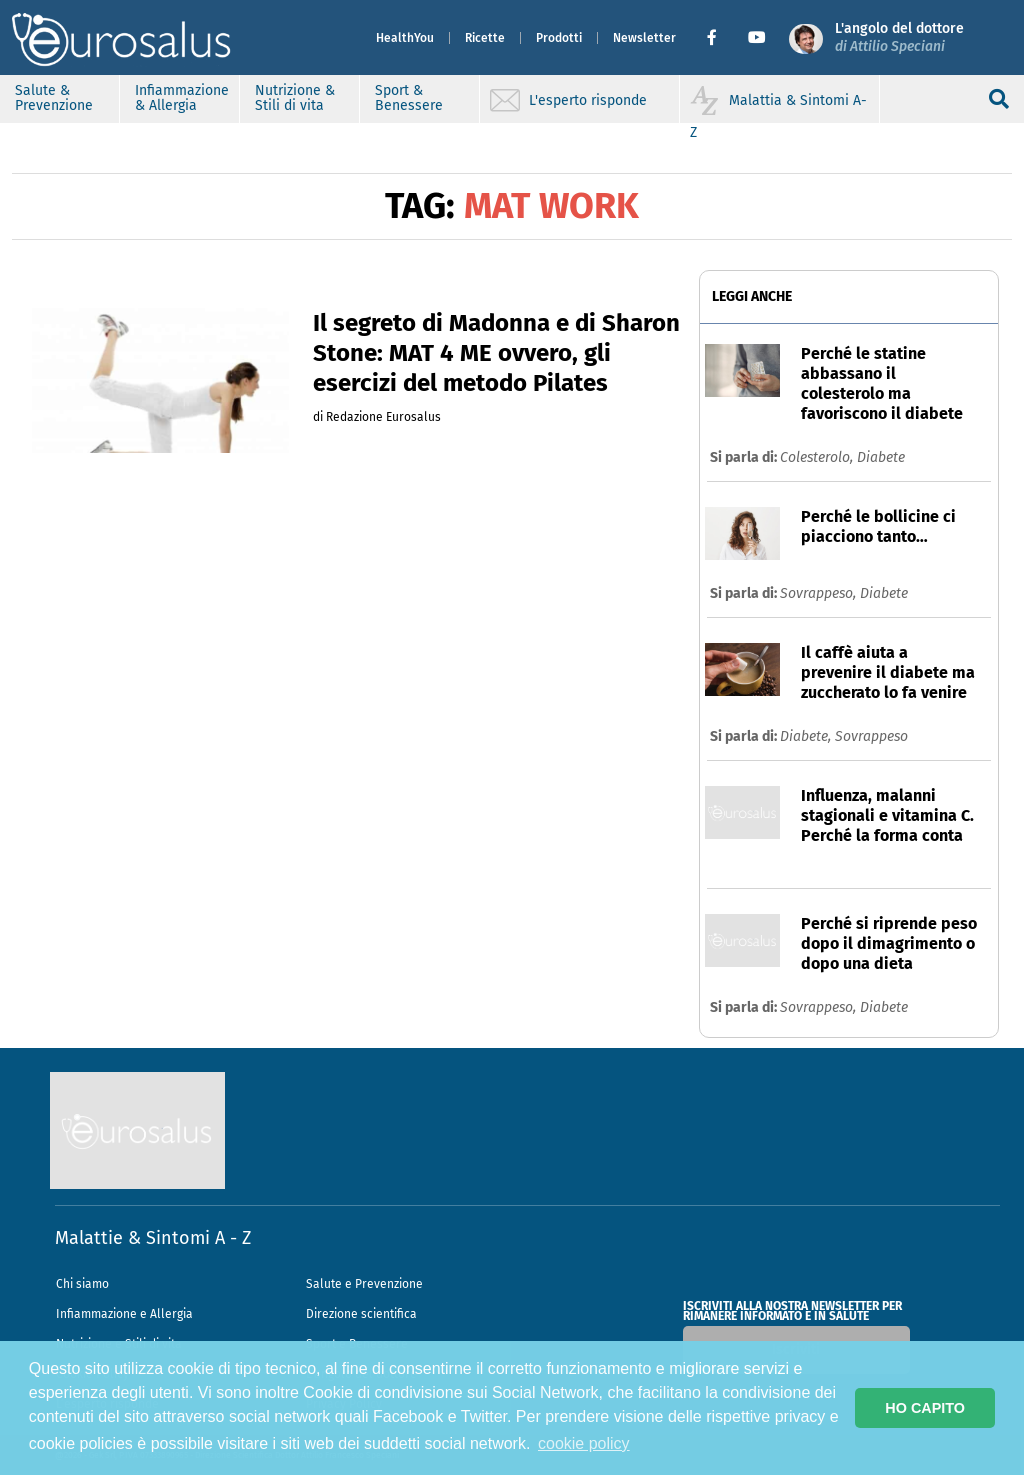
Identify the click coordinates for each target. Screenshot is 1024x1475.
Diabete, (807, 736)
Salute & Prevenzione (54, 98)
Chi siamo (82, 1284)
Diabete (881, 457)
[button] (719, 38)
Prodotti (559, 38)
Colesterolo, (818, 457)
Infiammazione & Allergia (182, 98)
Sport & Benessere (409, 98)
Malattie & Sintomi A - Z (153, 1238)
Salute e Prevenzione (364, 1284)
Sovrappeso (871, 736)
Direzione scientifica (361, 1314)
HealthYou (405, 38)
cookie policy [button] (584, 1443)
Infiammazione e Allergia (124, 1314)
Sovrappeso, (820, 593)
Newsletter (644, 38)
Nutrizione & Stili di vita (295, 98)
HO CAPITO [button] (925, 1408)
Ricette (485, 38)
